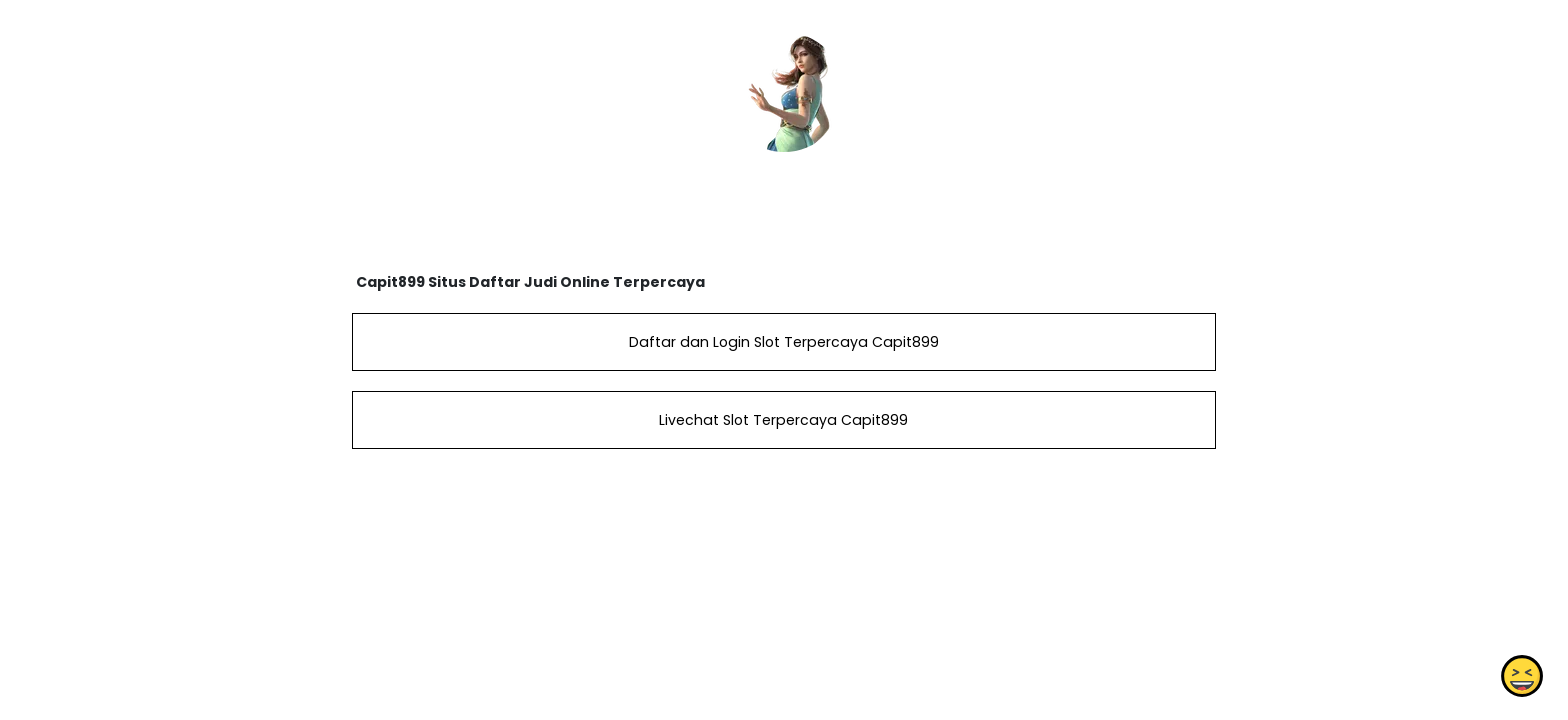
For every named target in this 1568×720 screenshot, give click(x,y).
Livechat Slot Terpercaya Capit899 (783, 420)
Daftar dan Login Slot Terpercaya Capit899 (784, 342)
